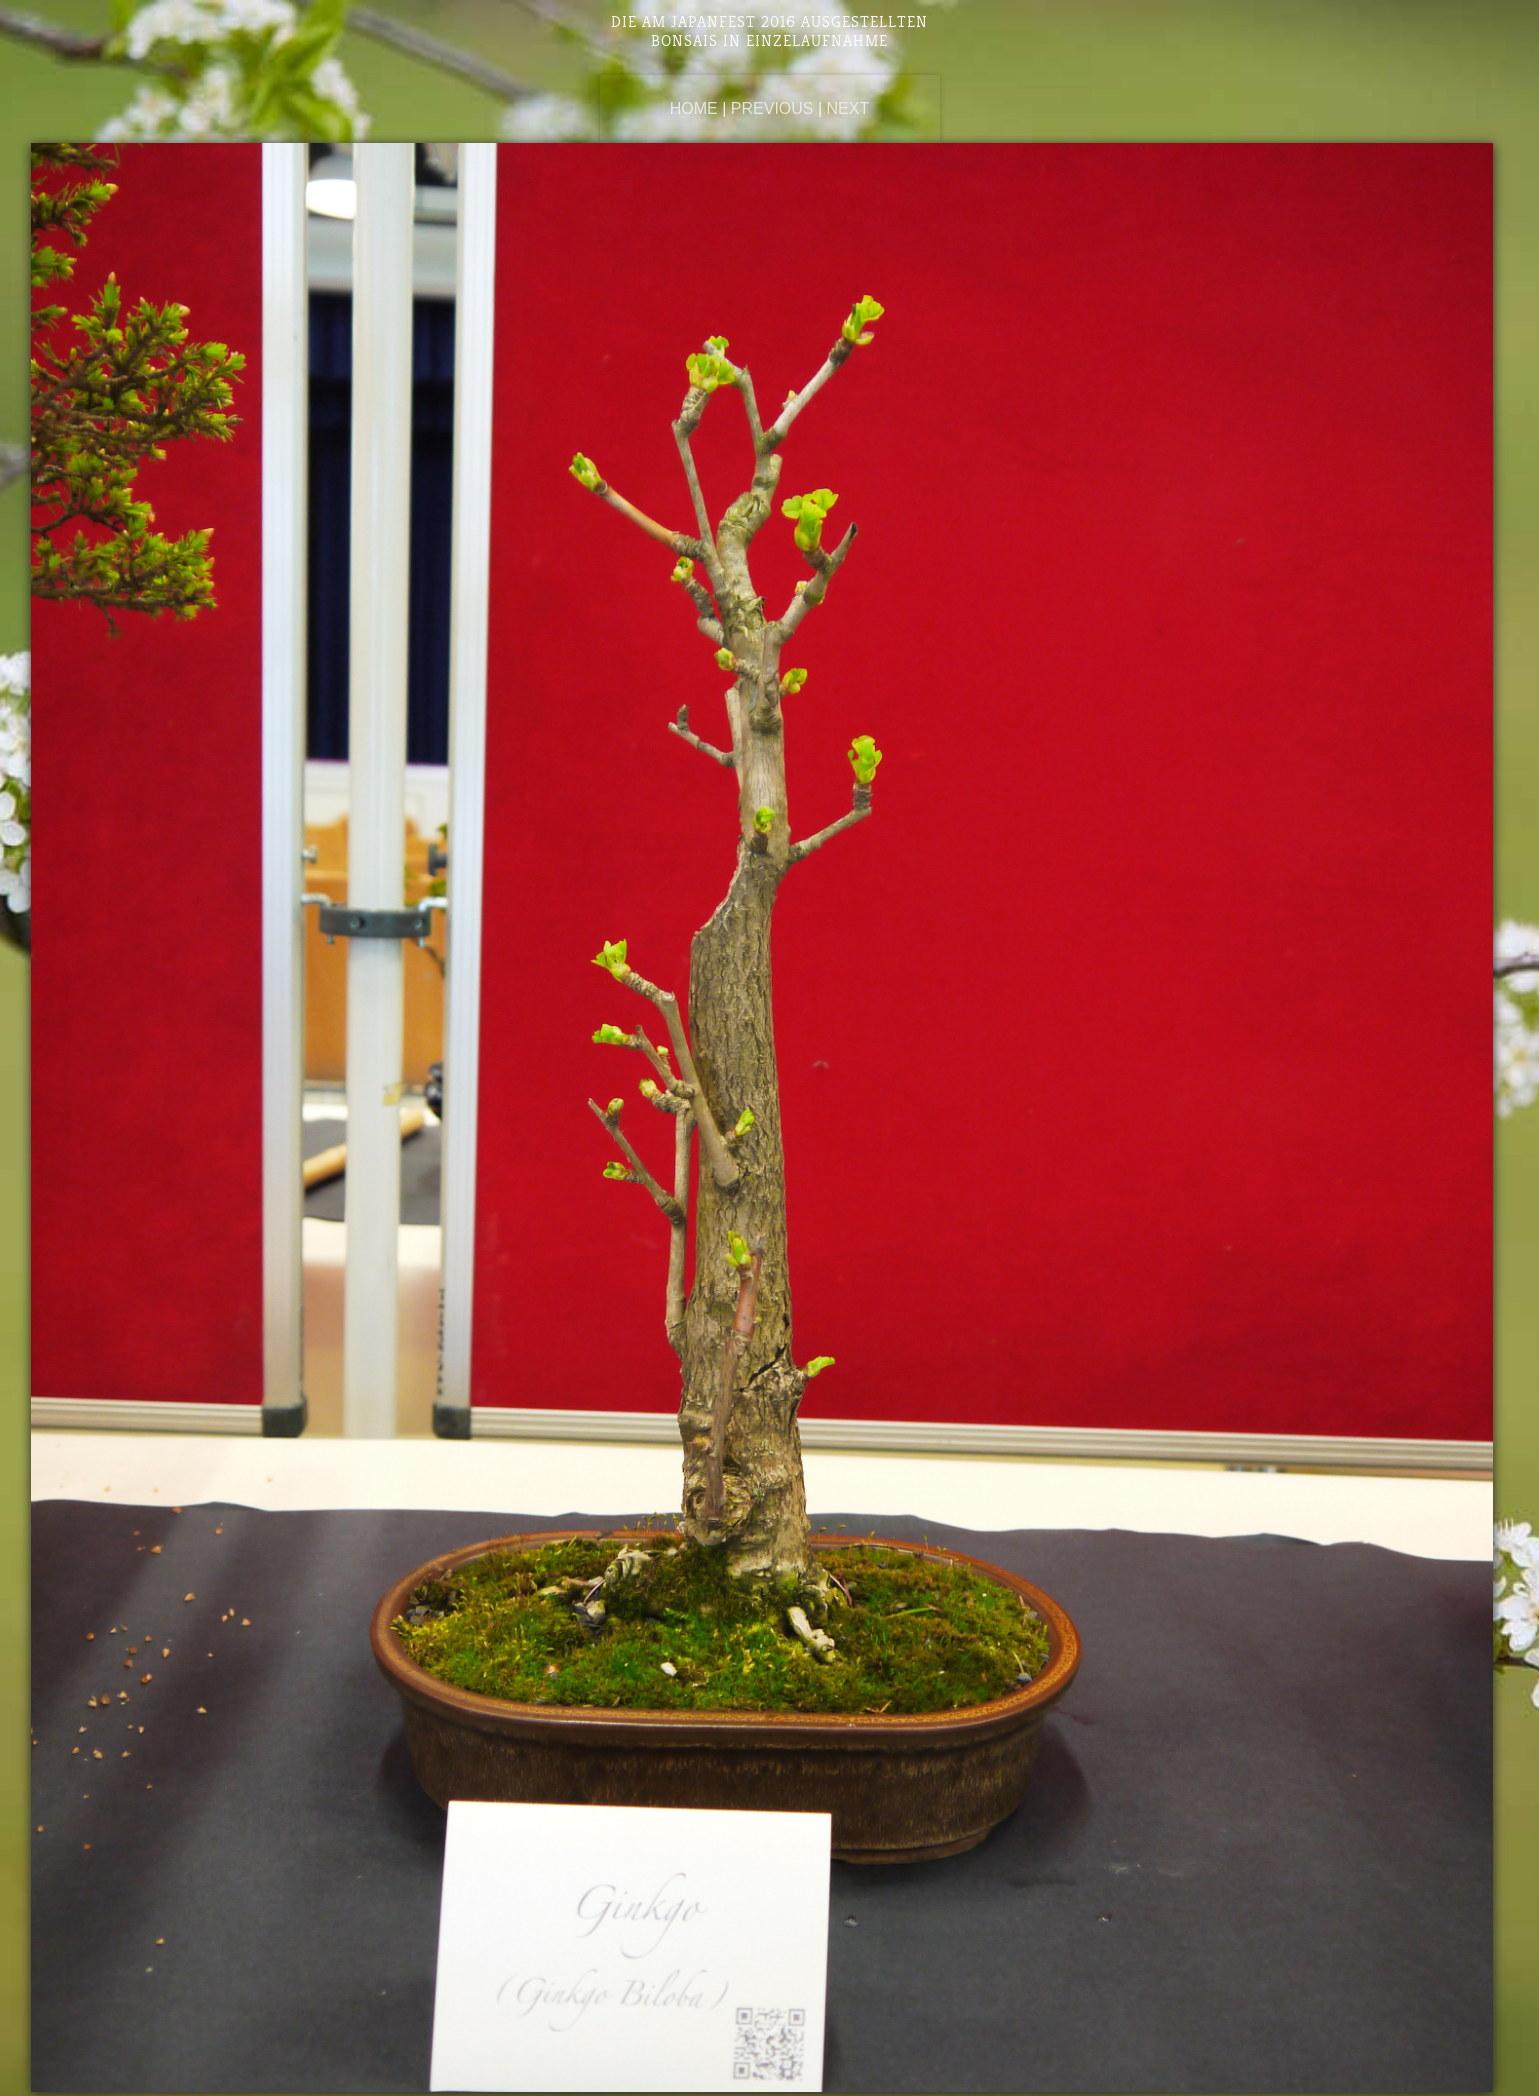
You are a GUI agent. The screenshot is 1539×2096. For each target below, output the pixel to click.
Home (694, 108)
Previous (772, 108)
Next (848, 108)
